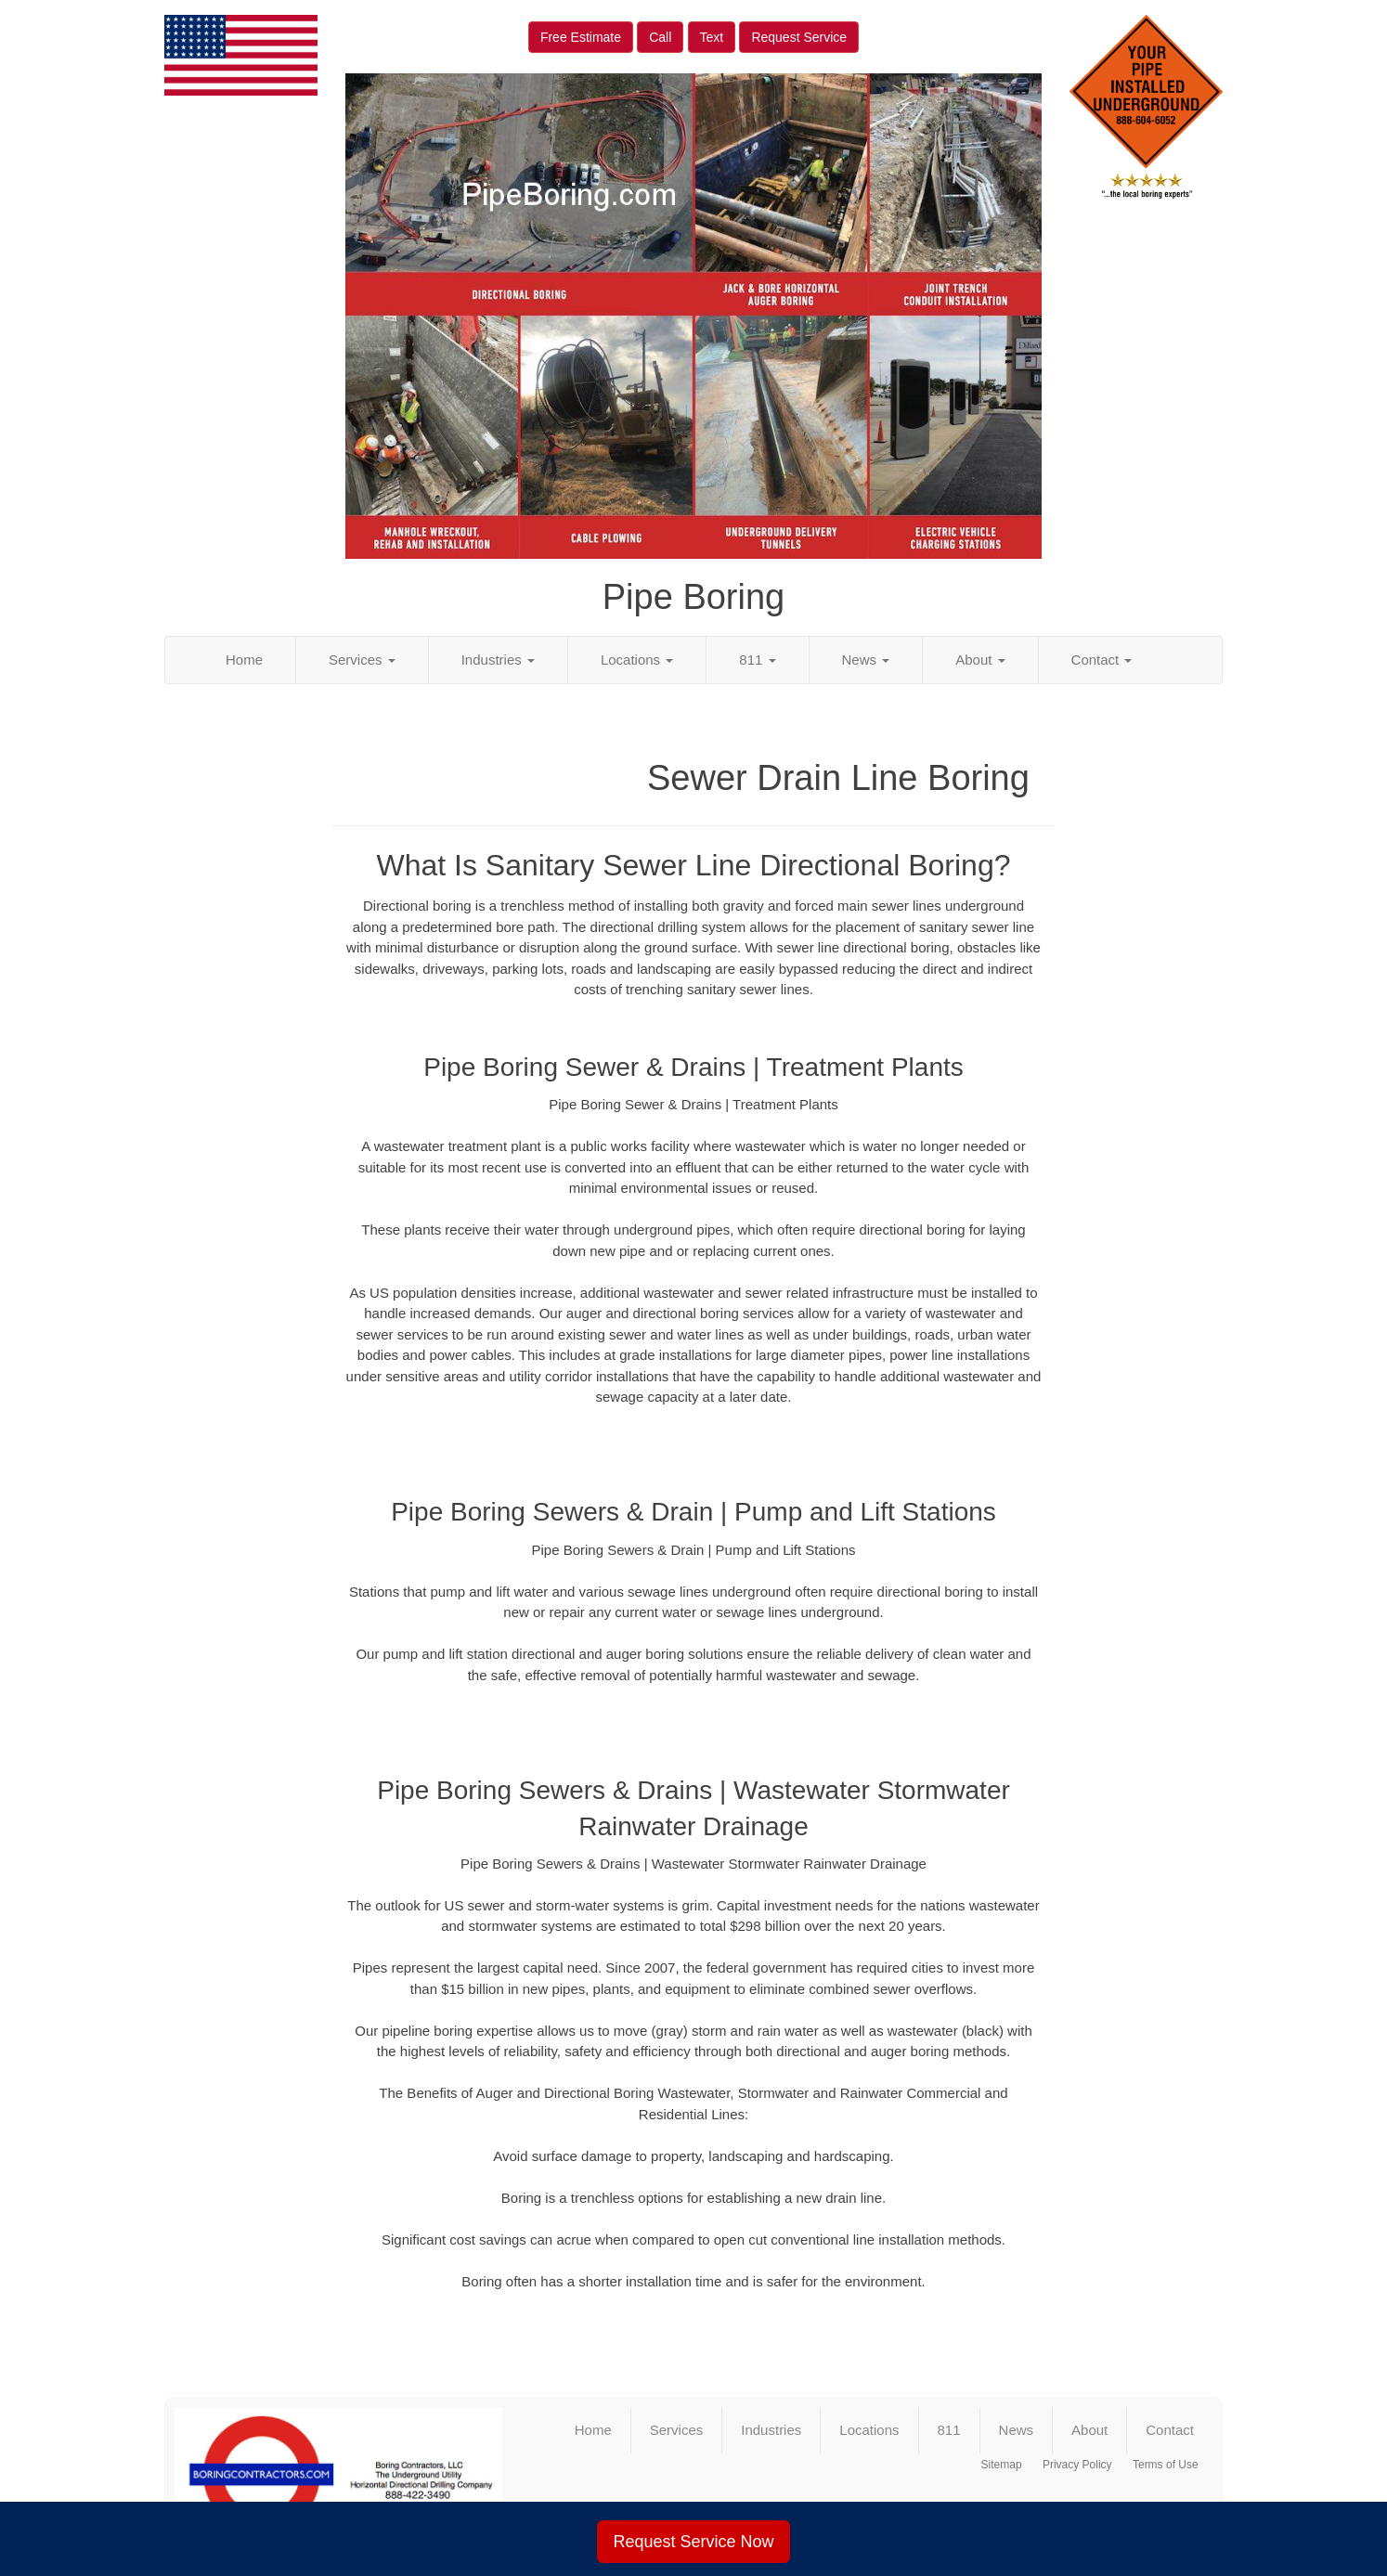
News (866, 659)
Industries (498, 659)
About (980, 659)
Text (712, 37)
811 (757, 659)
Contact (1102, 659)
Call (660, 37)
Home (244, 659)
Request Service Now (693, 2541)
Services (362, 659)
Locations (637, 659)
